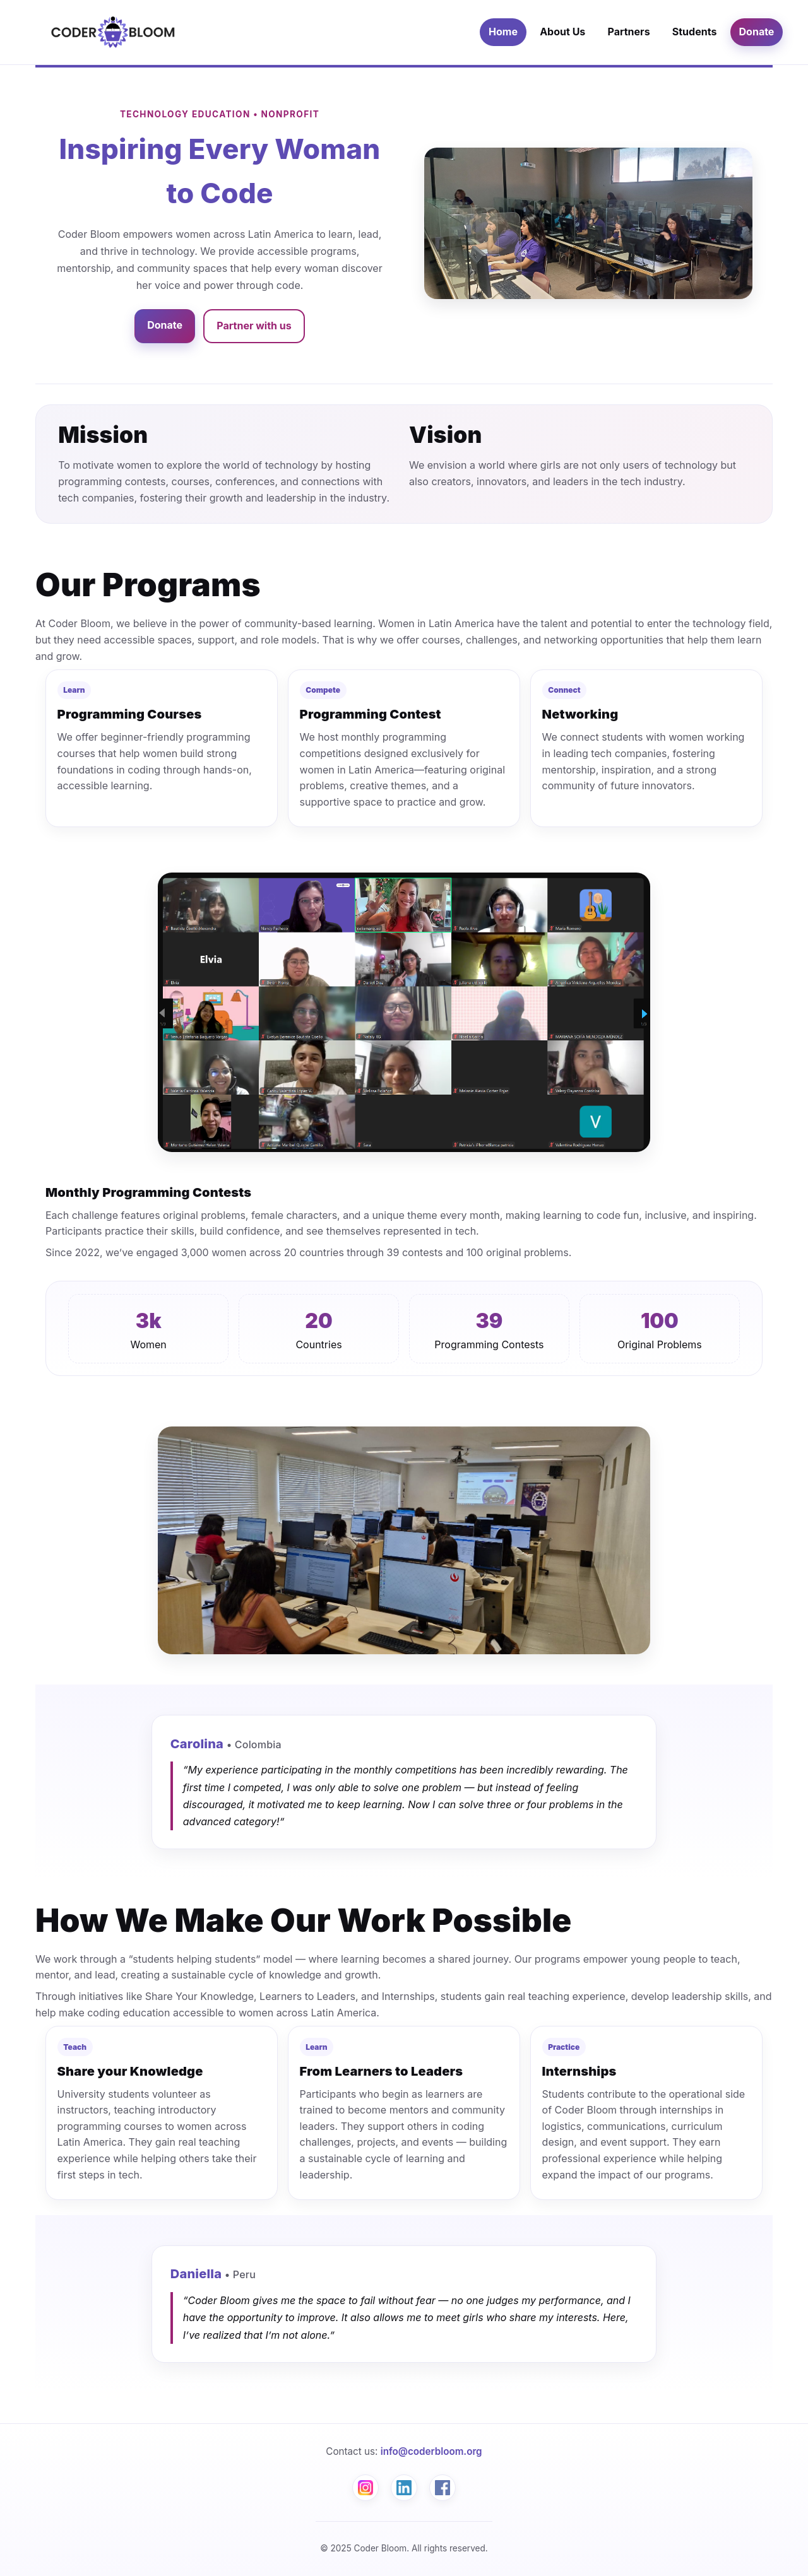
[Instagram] (365, 2487)
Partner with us (254, 325)
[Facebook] (442, 2487)
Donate (757, 31)
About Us (562, 31)
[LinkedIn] (404, 2487)
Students (694, 31)
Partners (628, 31)
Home (503, 31)
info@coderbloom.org (431, 2451)
